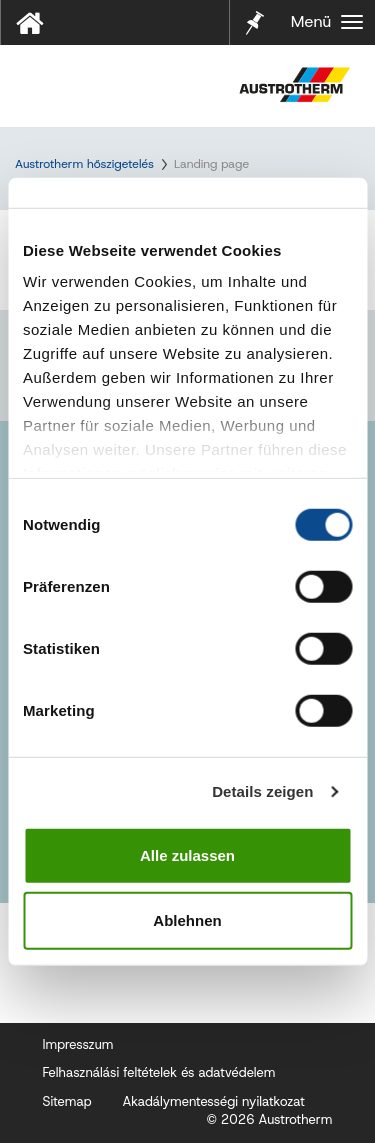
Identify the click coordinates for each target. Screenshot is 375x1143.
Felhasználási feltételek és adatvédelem (159, 1072)
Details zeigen (262, 791)
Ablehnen (187, 920)
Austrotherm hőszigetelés (84, 164)
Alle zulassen (187, 854)
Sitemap (67, 1101)
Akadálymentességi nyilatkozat (213, 1101)
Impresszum (78, 1044)
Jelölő (255, 10)
